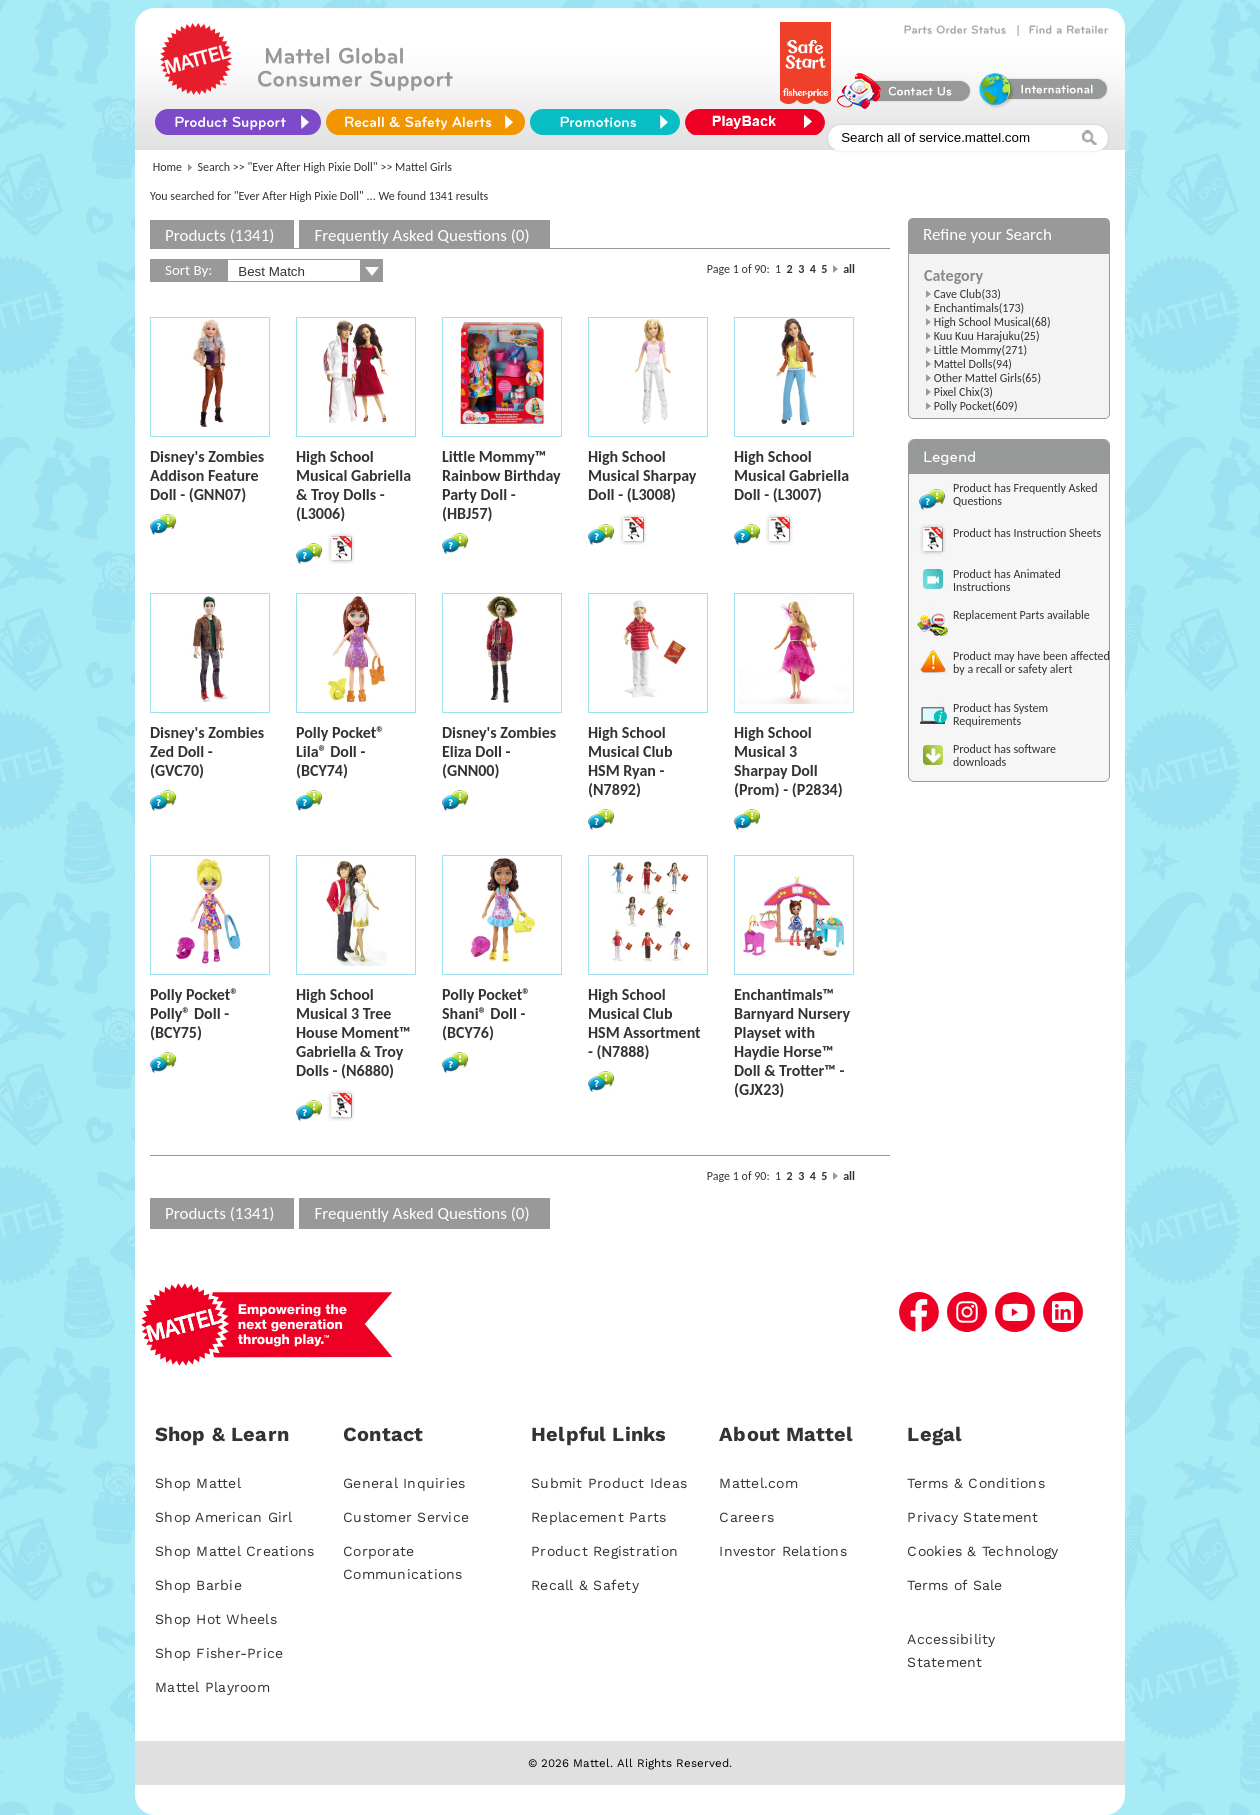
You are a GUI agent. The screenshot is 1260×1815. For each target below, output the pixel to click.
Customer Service (406, 1517)
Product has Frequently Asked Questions (1025, 494)
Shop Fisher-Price (219, 1653)
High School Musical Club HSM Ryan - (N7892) (630, 761)
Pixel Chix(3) (963, 392)
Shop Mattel (198, 1483)
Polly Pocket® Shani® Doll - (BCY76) (486, 1013)
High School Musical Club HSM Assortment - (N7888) (644, 1023)
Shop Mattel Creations (234, 1551)
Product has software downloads (1004, 755)
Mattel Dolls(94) (973, 364)
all (849, 269)
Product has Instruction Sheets (1027, 533)
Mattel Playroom (212, 1687)
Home (167, 167)
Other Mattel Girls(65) (987, 378)
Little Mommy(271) (980, 350)
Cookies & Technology (982, 1551)
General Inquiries (404, 1483)
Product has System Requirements (1000, 714)
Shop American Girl (224, 1517)
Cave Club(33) (967, 294)
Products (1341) (219, 235)
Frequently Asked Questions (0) (421, 235)
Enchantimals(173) (979, 308)
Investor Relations (783, 1551)
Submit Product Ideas (609, 1483)
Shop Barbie (198, 1585)
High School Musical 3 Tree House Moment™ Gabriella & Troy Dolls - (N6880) (353, 1032)
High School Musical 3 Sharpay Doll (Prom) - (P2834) (788, 761)
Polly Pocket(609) (976, 406)
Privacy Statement (972, 1517)
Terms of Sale (954, 1585)
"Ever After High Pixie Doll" (313, 167)
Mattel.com (758, 1483)
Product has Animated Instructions (1007, 580)
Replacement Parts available (1021, 615)
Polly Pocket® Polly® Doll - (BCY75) (194, 1013)
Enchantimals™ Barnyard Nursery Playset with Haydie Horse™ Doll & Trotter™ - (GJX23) (792, 1042)
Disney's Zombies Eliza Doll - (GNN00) (499, 751)
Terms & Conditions (976, 1483)
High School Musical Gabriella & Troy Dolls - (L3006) (353, 485)
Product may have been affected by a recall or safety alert (1031, 662)
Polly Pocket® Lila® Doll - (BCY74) (340, 751)
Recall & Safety (585, 1585)
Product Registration (604, 1551)
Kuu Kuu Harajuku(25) (987, 336)
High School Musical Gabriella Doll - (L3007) (791, 475)
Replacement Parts (598, 1517)
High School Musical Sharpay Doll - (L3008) (642, 475)
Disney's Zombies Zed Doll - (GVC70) (207, 751)
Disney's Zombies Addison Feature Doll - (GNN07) (207, 475)
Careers (746, 1517)
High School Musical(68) (992, 322)
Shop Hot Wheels (216, 1619)
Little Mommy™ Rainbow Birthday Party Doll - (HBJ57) (501, 485)
